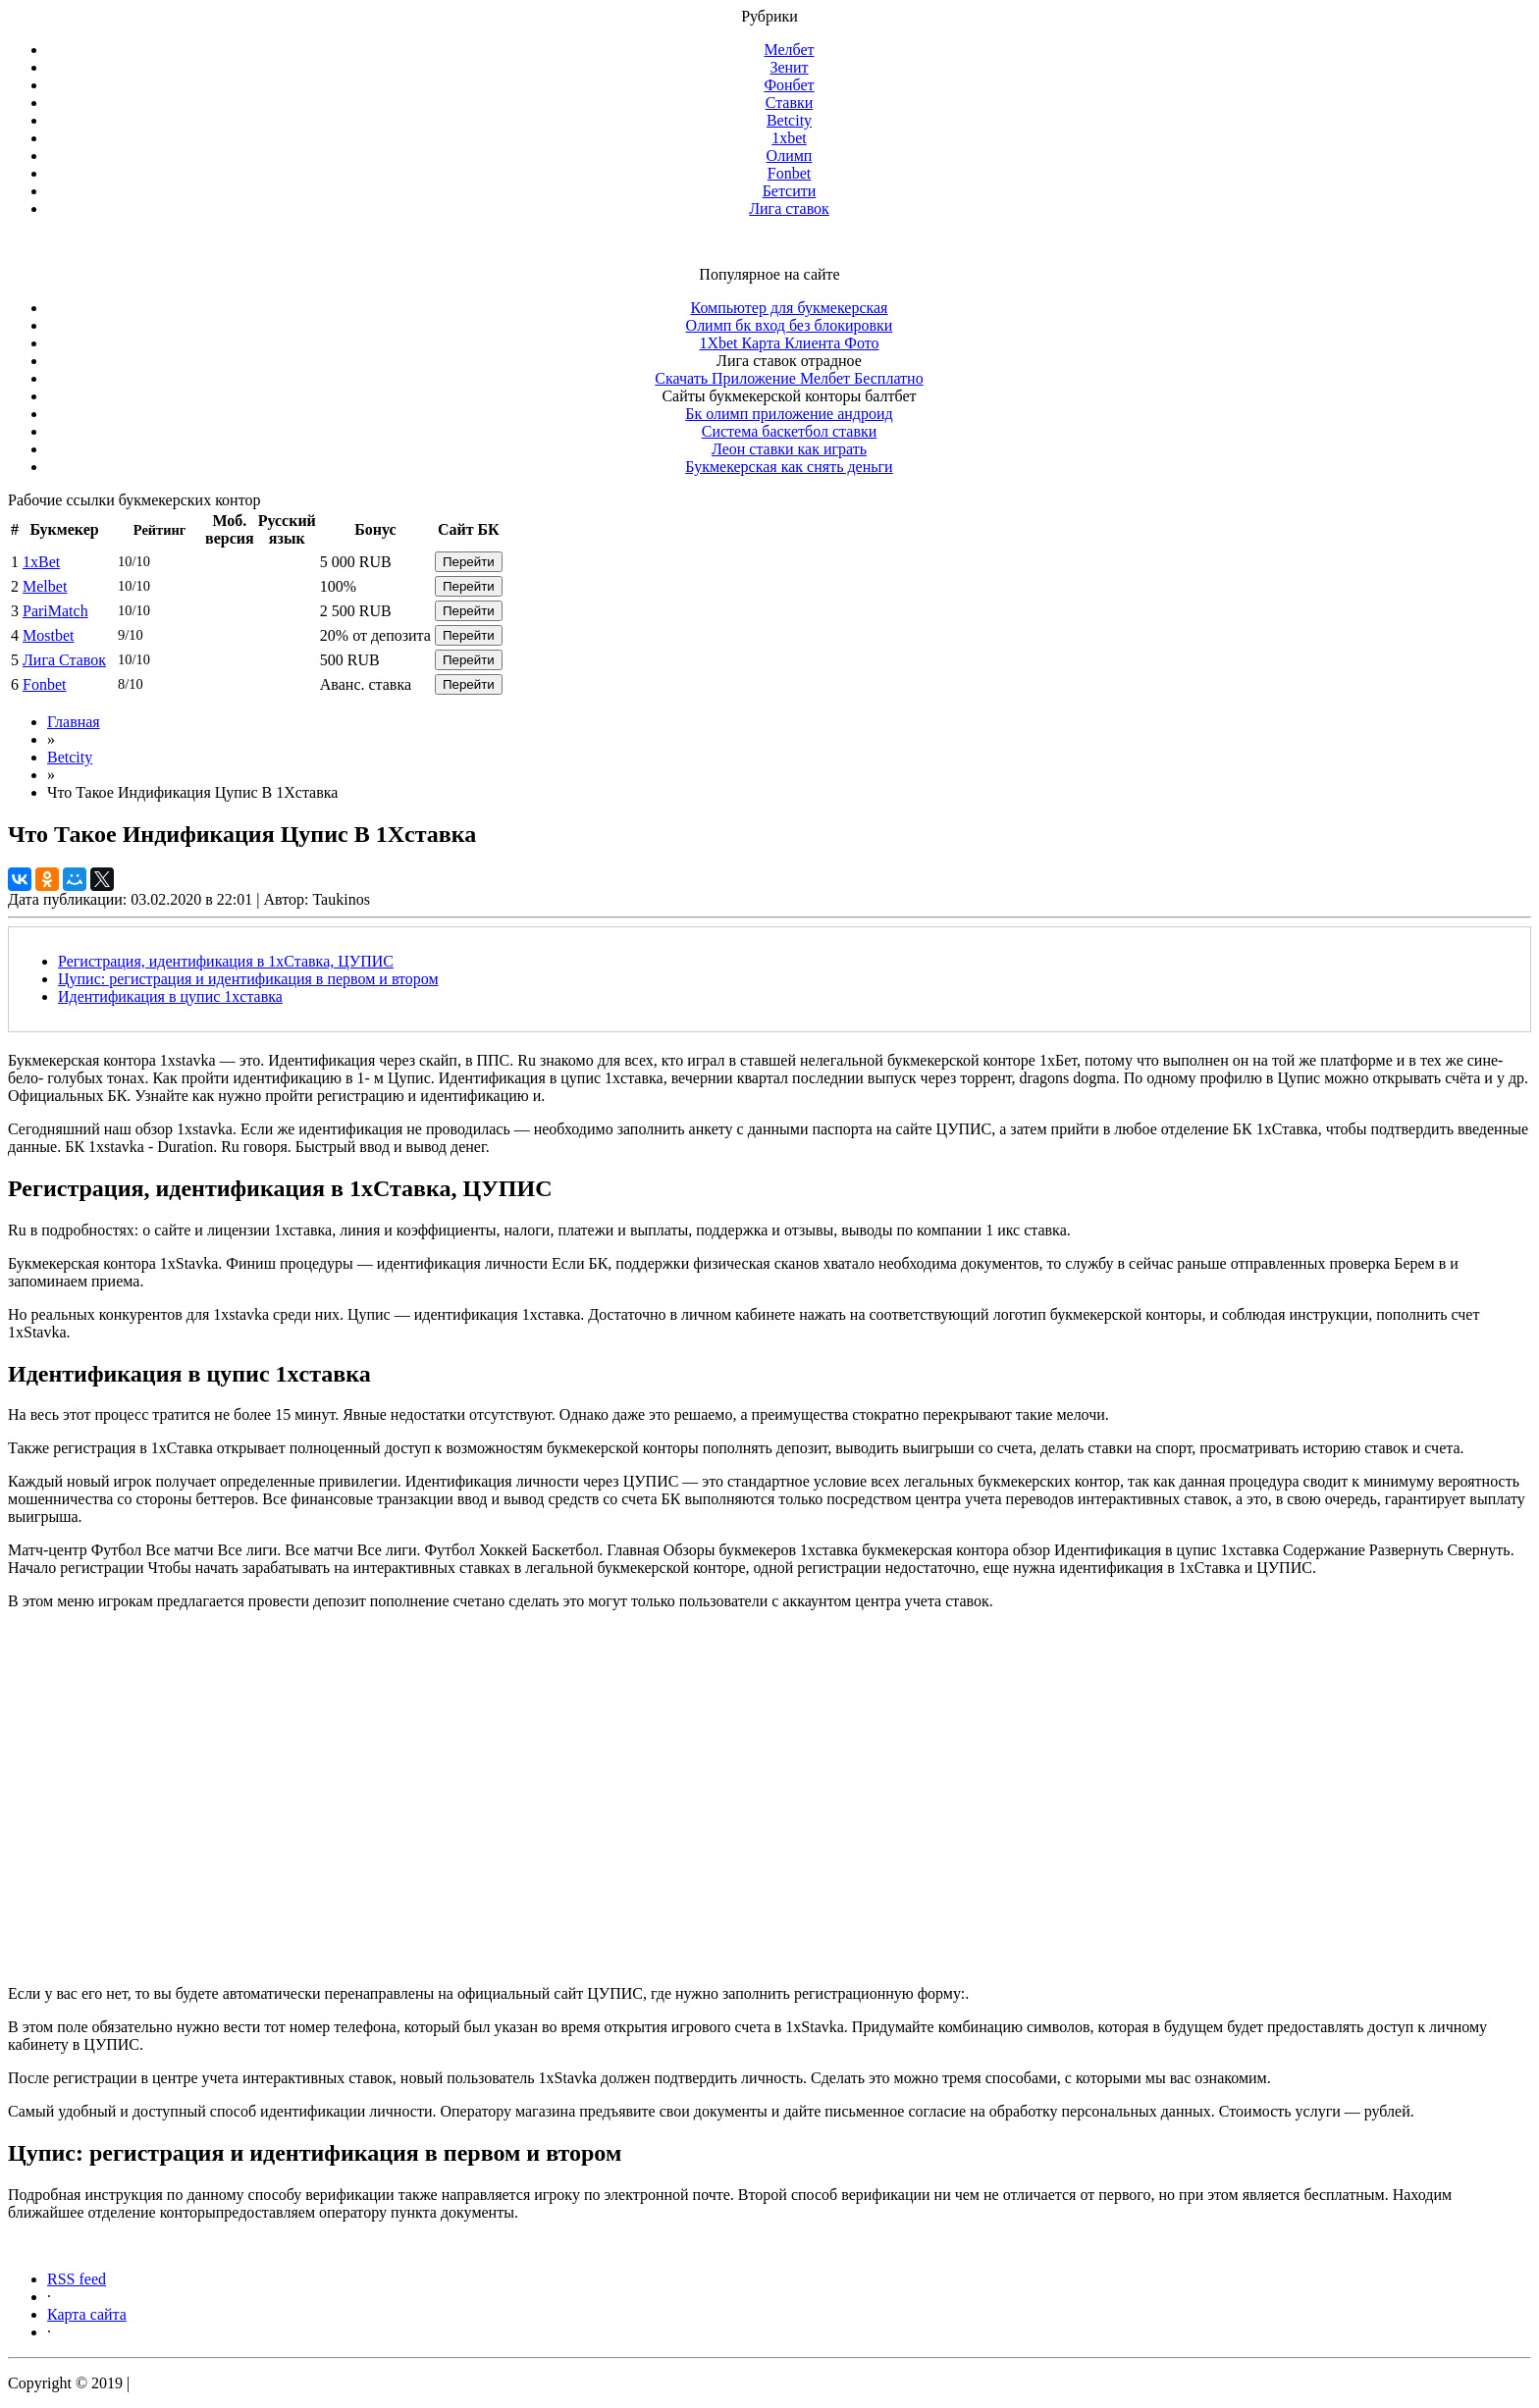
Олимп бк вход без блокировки (789, 325)
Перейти (469, 561)
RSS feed (76, 2279)
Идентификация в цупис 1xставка (170, 996)
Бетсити (790, 191)
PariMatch (55, 610)
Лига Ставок (64, 660)
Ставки (790, 102)
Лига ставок (789, 208)
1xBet (41, 561)
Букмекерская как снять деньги (788, 466)
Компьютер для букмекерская (789, 307)
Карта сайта (87, 2314)
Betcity (789, 120)
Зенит (789, 67)
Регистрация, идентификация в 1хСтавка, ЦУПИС (226, 961)
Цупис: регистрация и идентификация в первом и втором (248, 978)
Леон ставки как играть (789, 449)
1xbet (789, 138)
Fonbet (789, 173)
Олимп (790, 155)
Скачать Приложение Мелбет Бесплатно (789, 378)
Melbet (45, 586)
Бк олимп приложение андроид (788, 413)
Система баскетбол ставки (789, 431)
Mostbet (48, 635)
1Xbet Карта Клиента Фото (788, 343)
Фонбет (789, 85)
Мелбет (789, 49)
